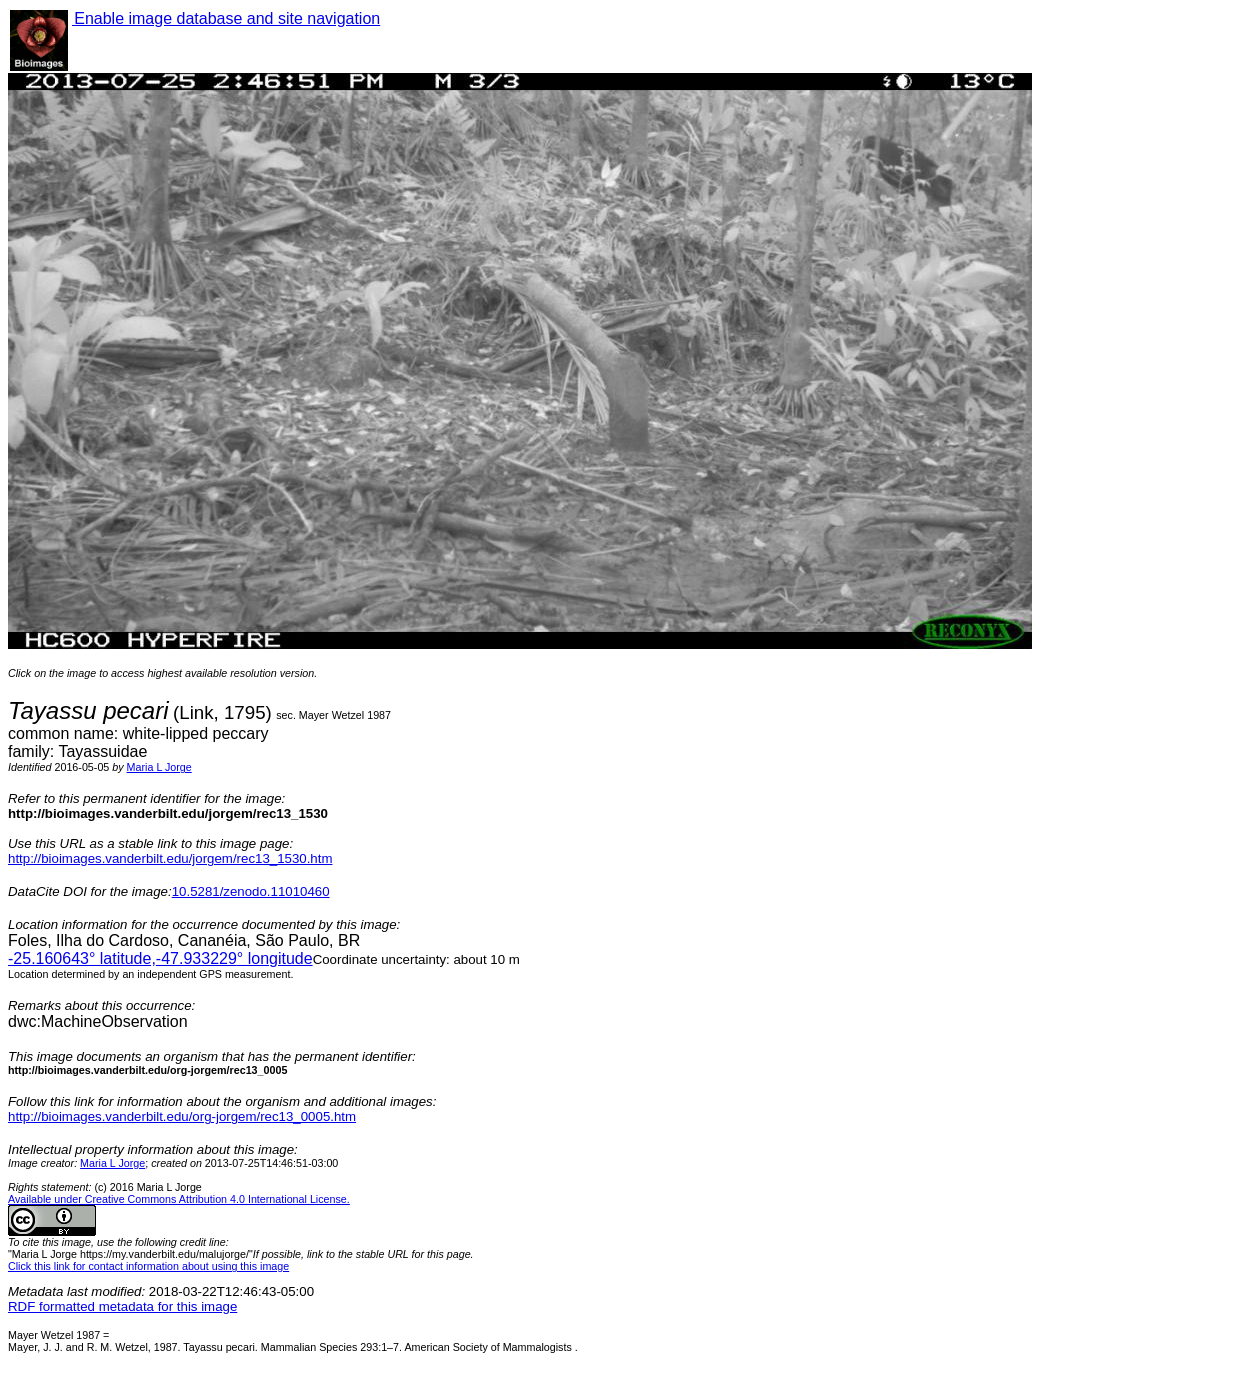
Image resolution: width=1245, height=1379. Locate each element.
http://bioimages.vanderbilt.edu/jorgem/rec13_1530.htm (170, 858)
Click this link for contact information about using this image (148, 1266)
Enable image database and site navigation (226, 18)
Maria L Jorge (159, 767)
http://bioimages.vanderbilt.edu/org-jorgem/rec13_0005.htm (182, 1116)
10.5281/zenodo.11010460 (251, 891)
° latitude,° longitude (160, 958)
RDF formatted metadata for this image (122, 1306)
